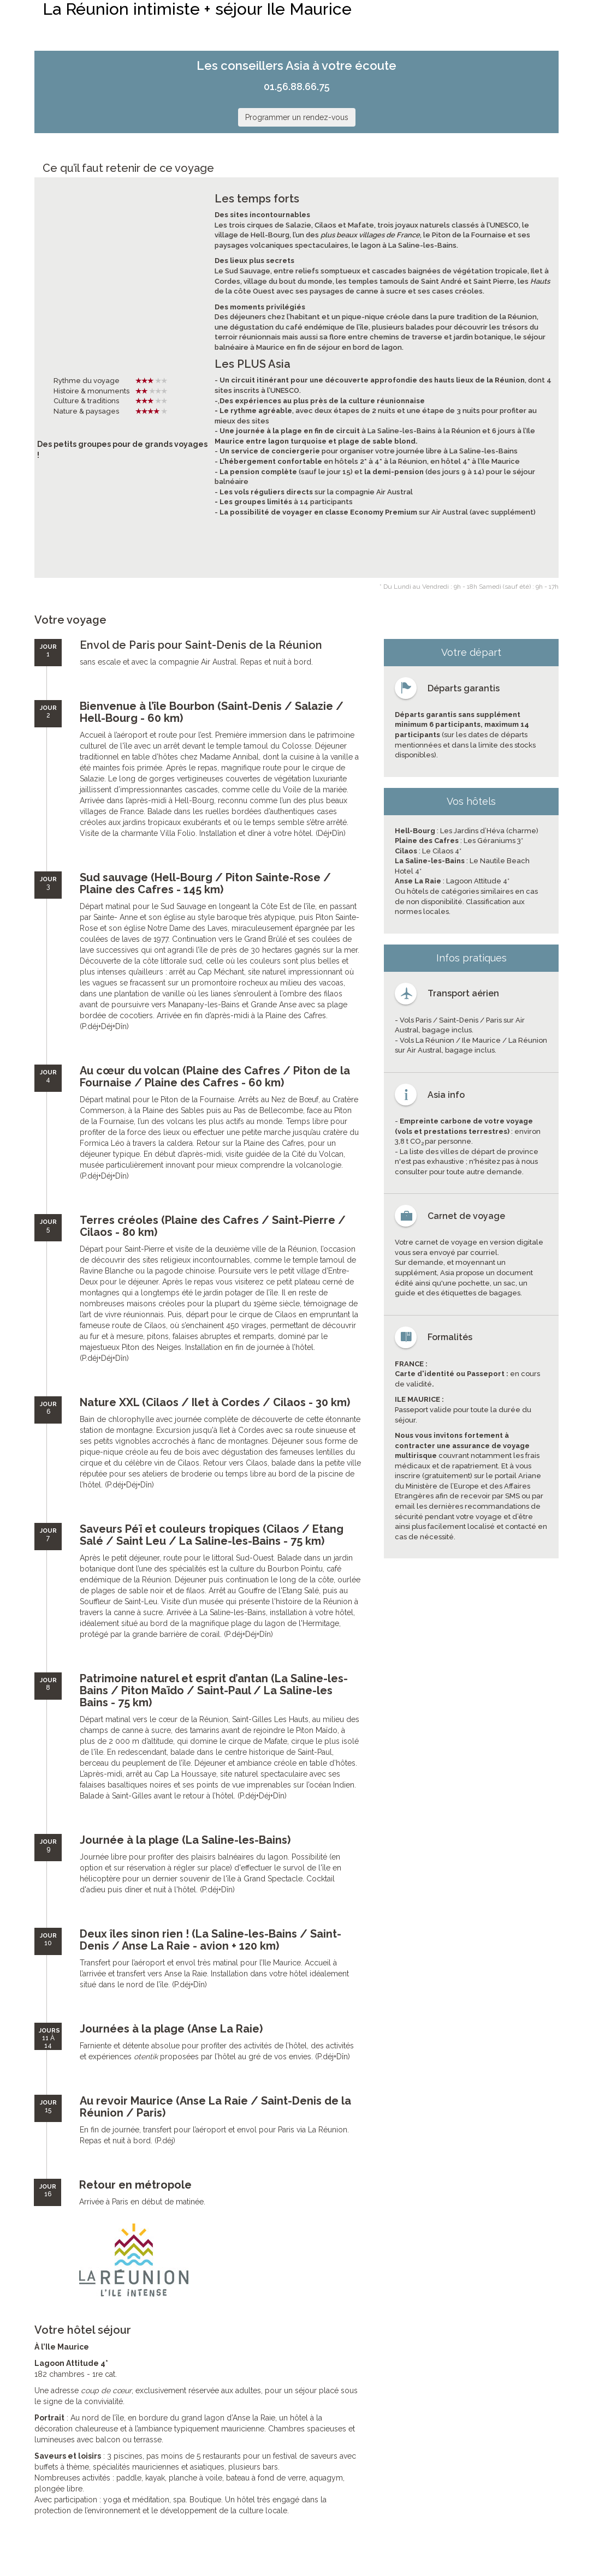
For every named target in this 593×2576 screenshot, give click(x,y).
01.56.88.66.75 (297, 86)
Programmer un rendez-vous (296, 117)
